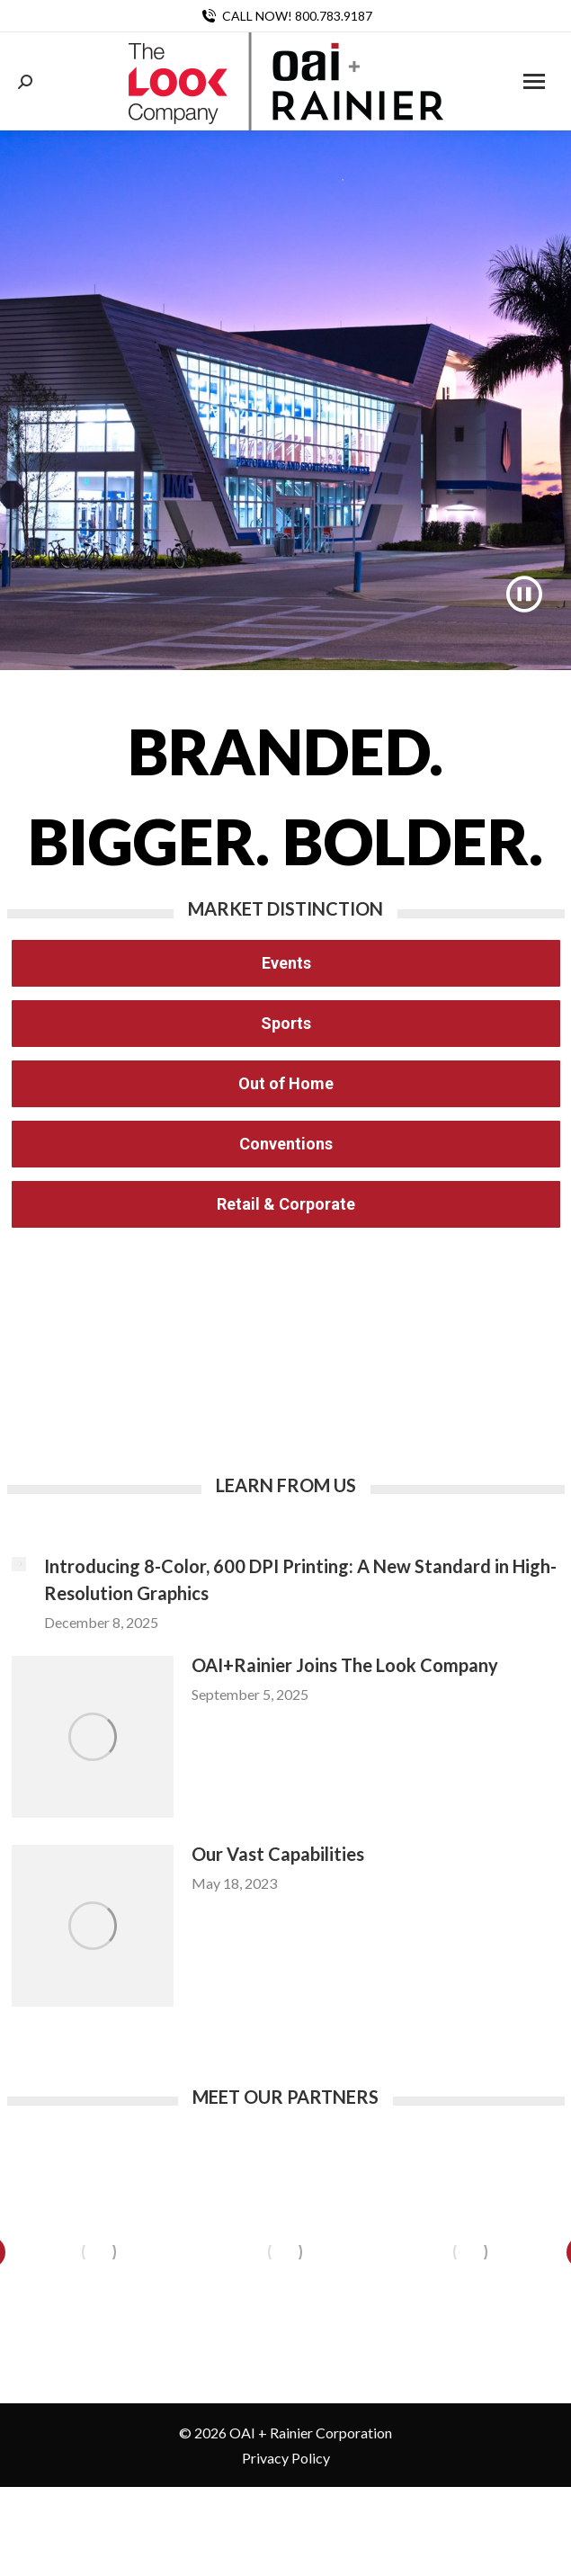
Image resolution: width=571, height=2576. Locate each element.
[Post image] (19, 1564)
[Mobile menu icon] (534, 81)
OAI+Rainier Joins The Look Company (345, 1665)
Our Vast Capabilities (278, 1854)
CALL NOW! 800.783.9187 (286, 16)
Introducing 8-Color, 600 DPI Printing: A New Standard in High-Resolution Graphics (300, 1579)
